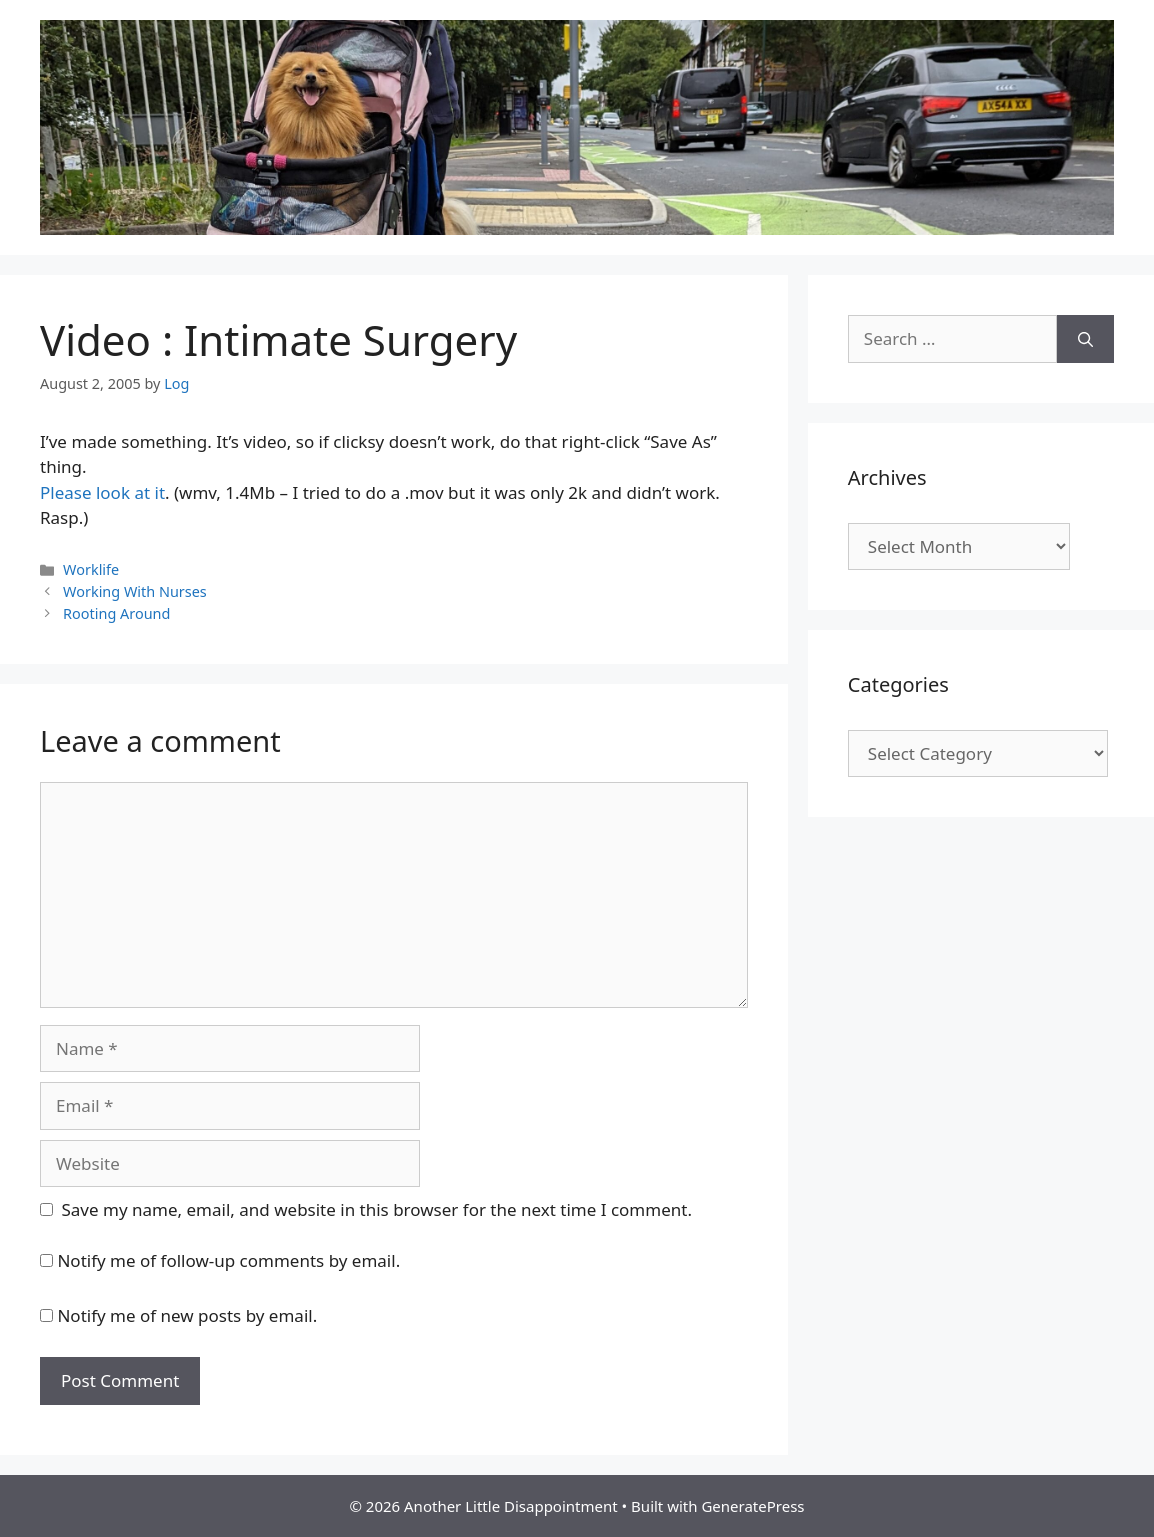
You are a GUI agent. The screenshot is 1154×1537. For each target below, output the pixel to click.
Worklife (91, 569)
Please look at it (102, 492)
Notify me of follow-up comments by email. (228, 1260)
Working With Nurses (135, 591)
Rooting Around (116, 613)
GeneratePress (752, 1506)
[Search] (1085, 339)
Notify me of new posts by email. (187, 1315)
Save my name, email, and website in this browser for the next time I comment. (377, 1209)
